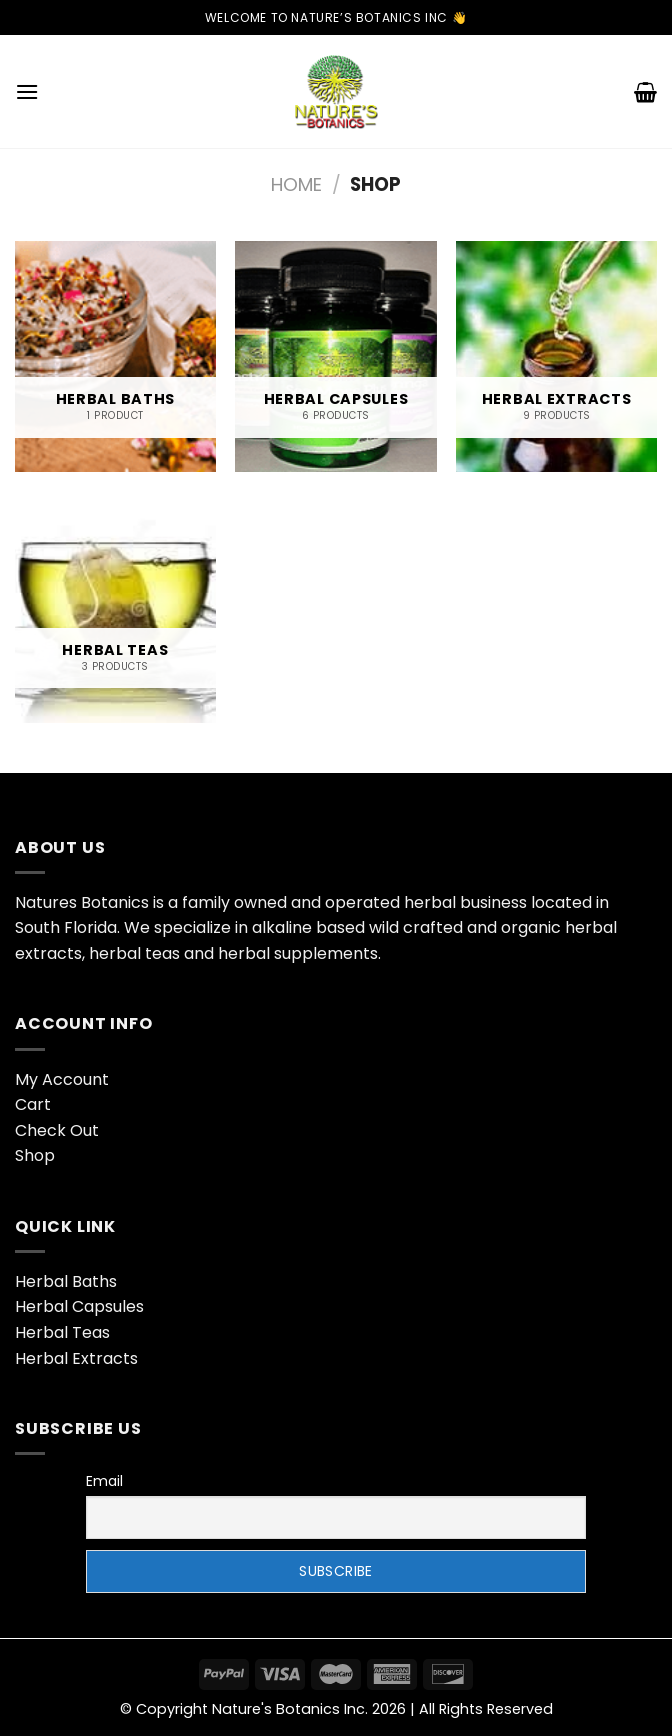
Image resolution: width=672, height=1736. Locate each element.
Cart (33, 1104)
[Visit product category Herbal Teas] (115, 607)
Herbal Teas (62, 1332)
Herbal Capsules (79, 1306)
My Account (62, 1079)
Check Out (57, 1130)
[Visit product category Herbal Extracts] (556, 356)
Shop (35, 1155)
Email (104, 1481)
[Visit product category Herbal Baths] (115, 356)
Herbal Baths (66, 1281)
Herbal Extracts (76, 1358)
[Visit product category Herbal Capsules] (335, 356)
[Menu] (27, 91)
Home (296, 184)
